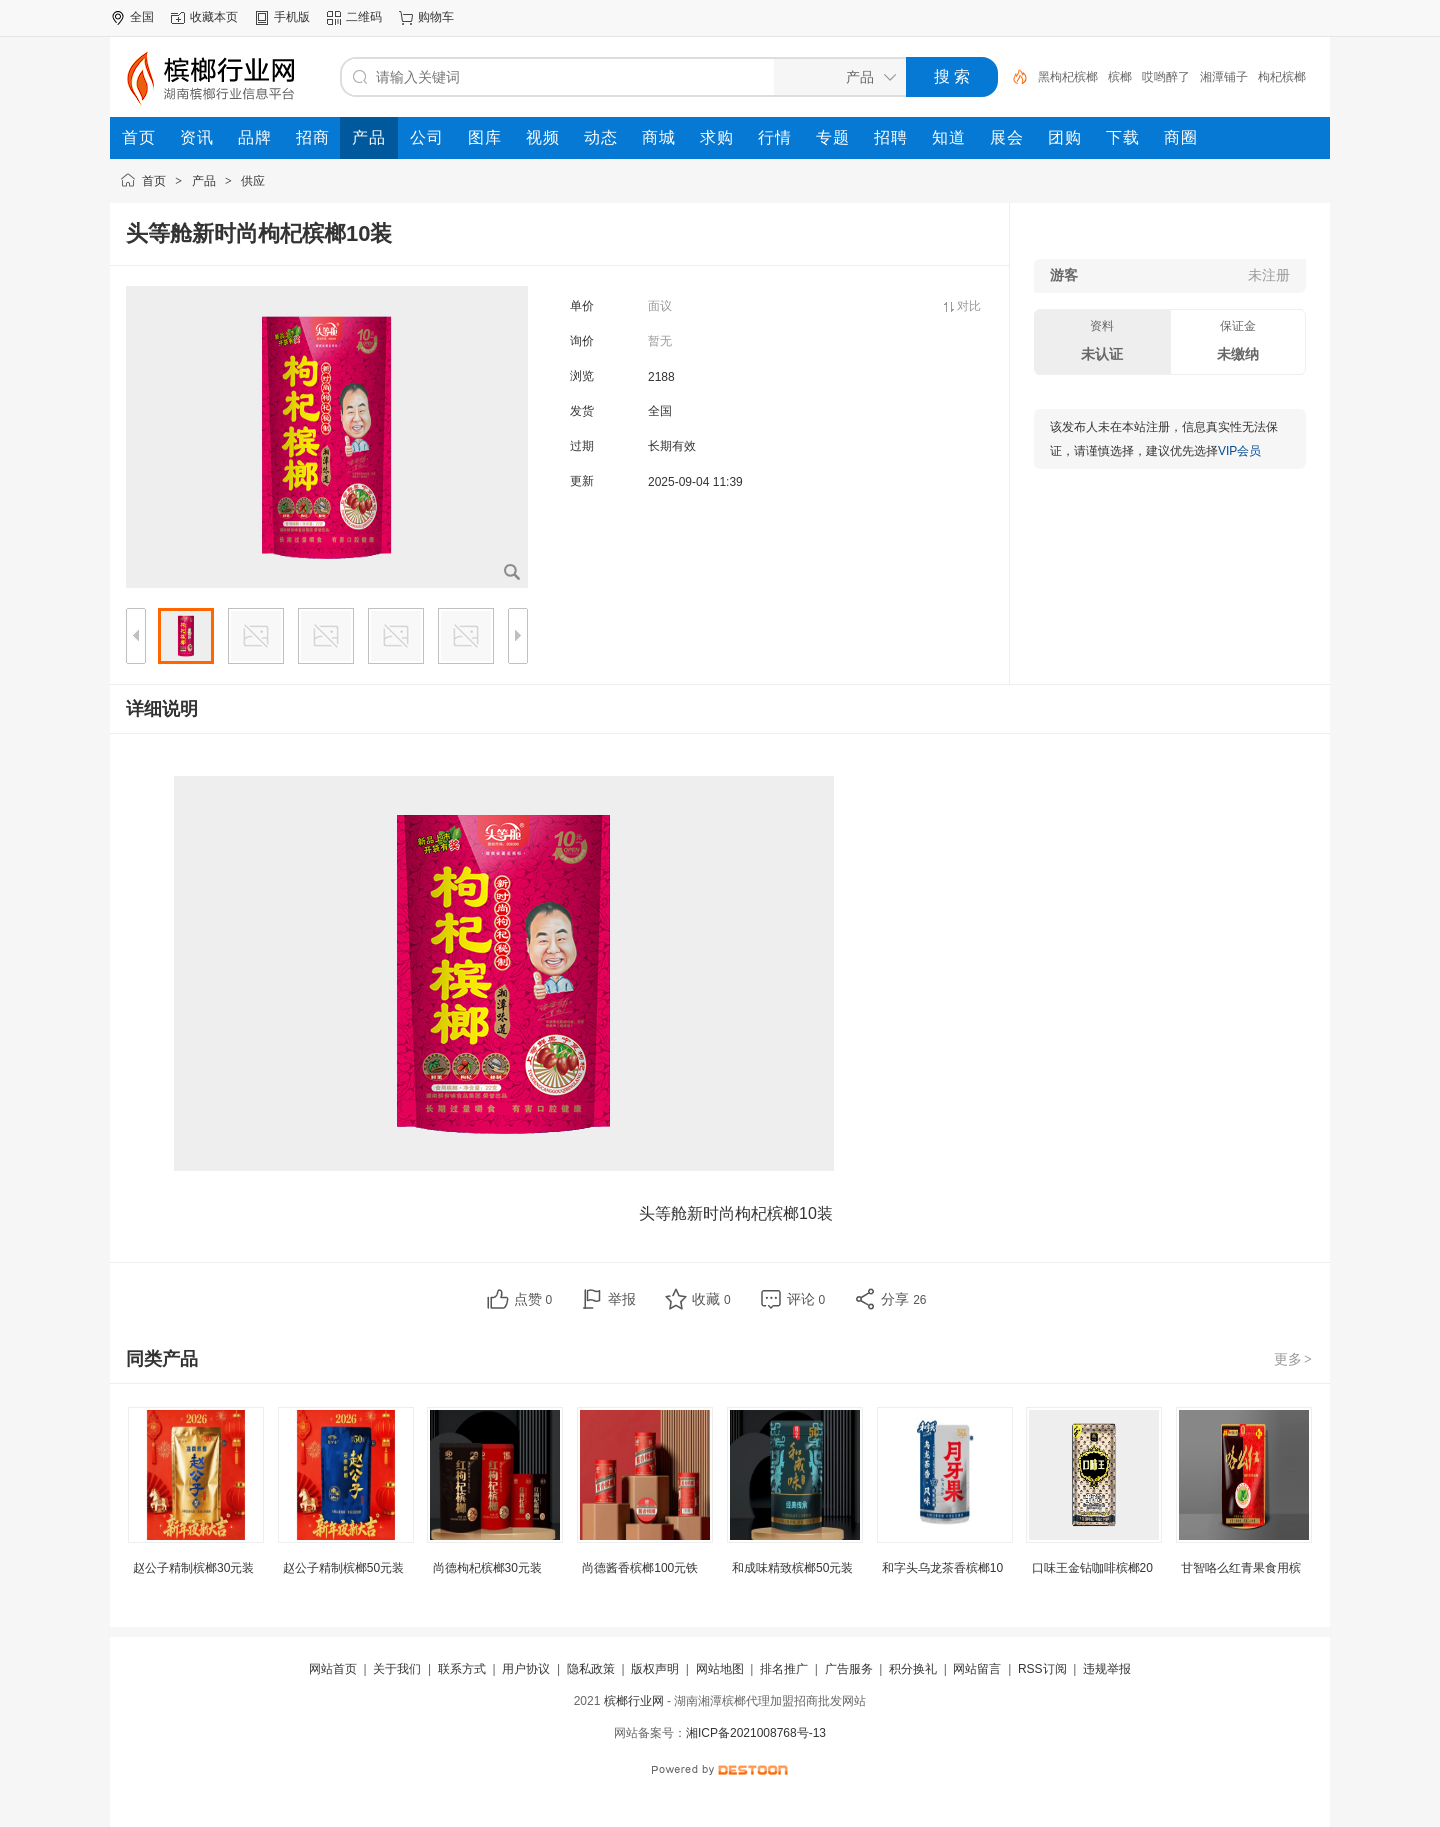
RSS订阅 (1042, 1669)
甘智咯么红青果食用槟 (1241, 1568)
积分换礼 (913, 1669)
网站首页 (333, 1669)
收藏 (711, 1299)
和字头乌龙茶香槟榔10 (942, 1568)
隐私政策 (591, 1669)
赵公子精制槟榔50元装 (343, 1568)
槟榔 (1120, 77)
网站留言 (977, 1669)
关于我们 (397, 1669)
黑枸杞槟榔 (1068, 77)
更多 (1294, 1359)
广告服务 (849, 1669)
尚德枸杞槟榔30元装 (487, 1568)
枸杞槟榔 (1282, 77)
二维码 (364, 17)
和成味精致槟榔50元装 (792, 1568)
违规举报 (1107, 1669)
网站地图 (720, 1669)
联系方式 (462, 1669)
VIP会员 (1239, 451)
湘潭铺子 (1224, 77)
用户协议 (526, 1669)
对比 (969, 306)
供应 (253, 181)
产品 (204, 181)
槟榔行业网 (634, 1701)
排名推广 (784, 1669)
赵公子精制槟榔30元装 (193, 1568)
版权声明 (655, 1669)
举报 (622, 1299)
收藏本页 (214, 17)
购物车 (436, 17)
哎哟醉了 (1166, 77)
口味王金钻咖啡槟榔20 (1092, 1568)
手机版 (292, 17)
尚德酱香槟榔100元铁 (640, 1568)
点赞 (533, 1299)
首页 (154, 181)
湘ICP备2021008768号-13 (756, 1733)
